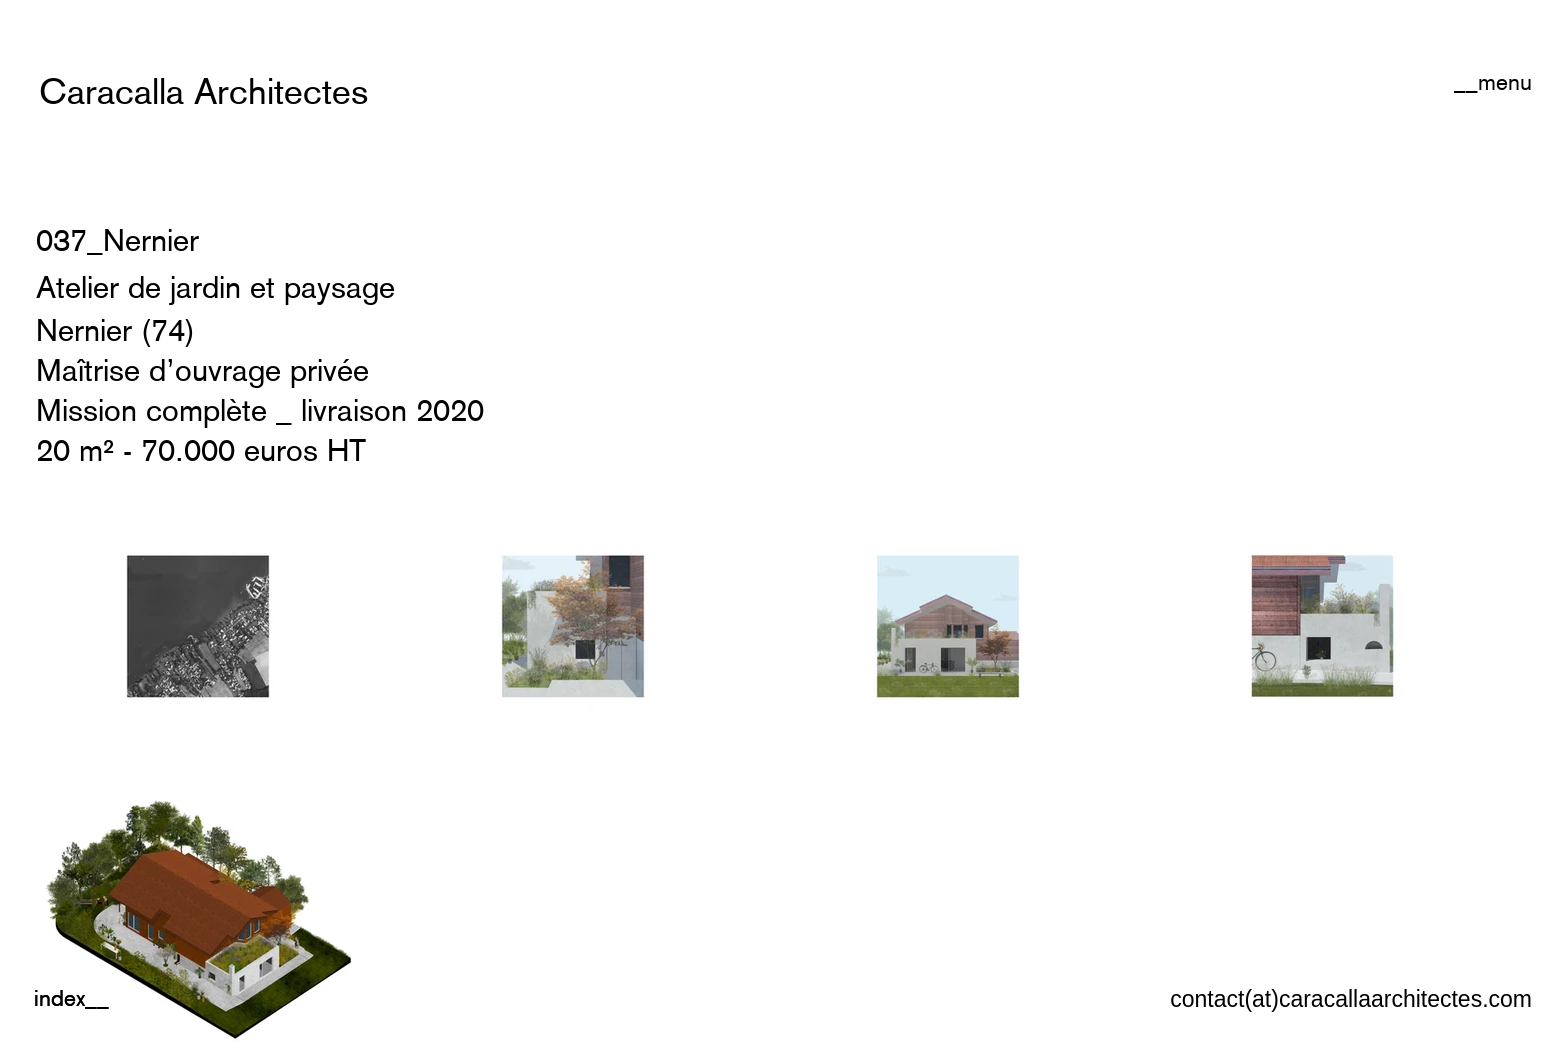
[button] (1493, 82)
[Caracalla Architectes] (203, 92)
